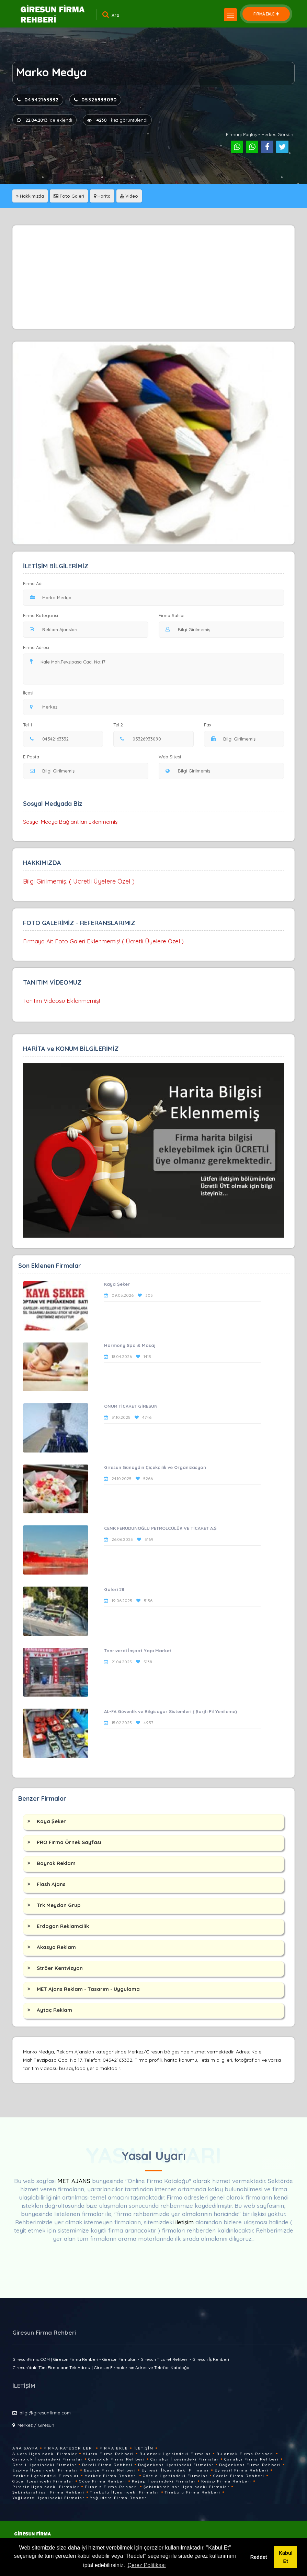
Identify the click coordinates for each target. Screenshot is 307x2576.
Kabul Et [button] (286, 2557)
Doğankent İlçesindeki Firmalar (176, 2465)
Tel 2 (120, 724)
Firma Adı (33, 583)
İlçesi (30, 692)
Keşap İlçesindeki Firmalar (164, 2481)
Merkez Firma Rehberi (110, 2476)
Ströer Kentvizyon (60, 1968)
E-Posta (31, 756)
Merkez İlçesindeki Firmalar (45, 2476)
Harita (102, 196)
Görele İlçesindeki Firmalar (175, 2476)
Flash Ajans (51, 1884)
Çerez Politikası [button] (147, 2565)
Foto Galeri (69, 196)
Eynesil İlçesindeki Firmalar (175, 2470)
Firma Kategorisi (40, 615)
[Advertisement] (153, 277)
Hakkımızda (30, 196)
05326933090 (95, 100)
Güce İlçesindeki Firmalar (42, 2481)
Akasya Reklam (56, 1947)
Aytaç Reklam (54, 2010)
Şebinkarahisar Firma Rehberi (48, 2492)
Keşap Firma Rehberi (226, 2481)
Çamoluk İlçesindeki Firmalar (47, 2459)
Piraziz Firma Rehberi (111, 2487)
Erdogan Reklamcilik (63, 1926)
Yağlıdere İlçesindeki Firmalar (48, 2498)
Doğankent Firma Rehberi (250, 2465)
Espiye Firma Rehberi (110, 2470)
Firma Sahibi (171, 615)
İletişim (144, 2448)
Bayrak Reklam (56, 1863)
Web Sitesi (170, 756)
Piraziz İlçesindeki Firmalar (45, 2487)
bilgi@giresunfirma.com (45, 2412)
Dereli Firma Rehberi (107, 2465)
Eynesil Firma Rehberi (242, 2470)
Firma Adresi (36, 647)
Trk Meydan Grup (58, 1905)
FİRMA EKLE (266, 14)
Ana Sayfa (25, 2448)
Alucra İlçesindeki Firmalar (44, 2454)
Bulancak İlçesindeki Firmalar (175, 2454)
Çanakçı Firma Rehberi (251, 2459)
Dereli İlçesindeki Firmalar (44, 2465)
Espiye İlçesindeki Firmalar (45, 2470)
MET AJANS (74, 2180)
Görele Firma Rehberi (238, 2476)
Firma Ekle (114, 2448)
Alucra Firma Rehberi (108, 2454)
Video (129, 196)
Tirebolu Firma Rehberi (192, 2492)
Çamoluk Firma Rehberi (116, 2459)
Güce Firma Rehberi (102, 2481)
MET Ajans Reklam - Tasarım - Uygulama (88, 1989)
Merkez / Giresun (36, 2425)
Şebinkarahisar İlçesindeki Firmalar (186, 2487)
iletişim (184, 2222)
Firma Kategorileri (69, 2448)
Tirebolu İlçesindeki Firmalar (124, 2492)
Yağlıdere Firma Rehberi (119, 2498)
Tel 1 (30, 724)
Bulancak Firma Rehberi (245, 2454)
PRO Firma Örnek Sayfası (69, 1842)
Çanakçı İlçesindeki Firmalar (184, 2459)
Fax (212, 724)
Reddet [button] (258, 2557)
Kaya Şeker (51, 1821)
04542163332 (38, 100)
